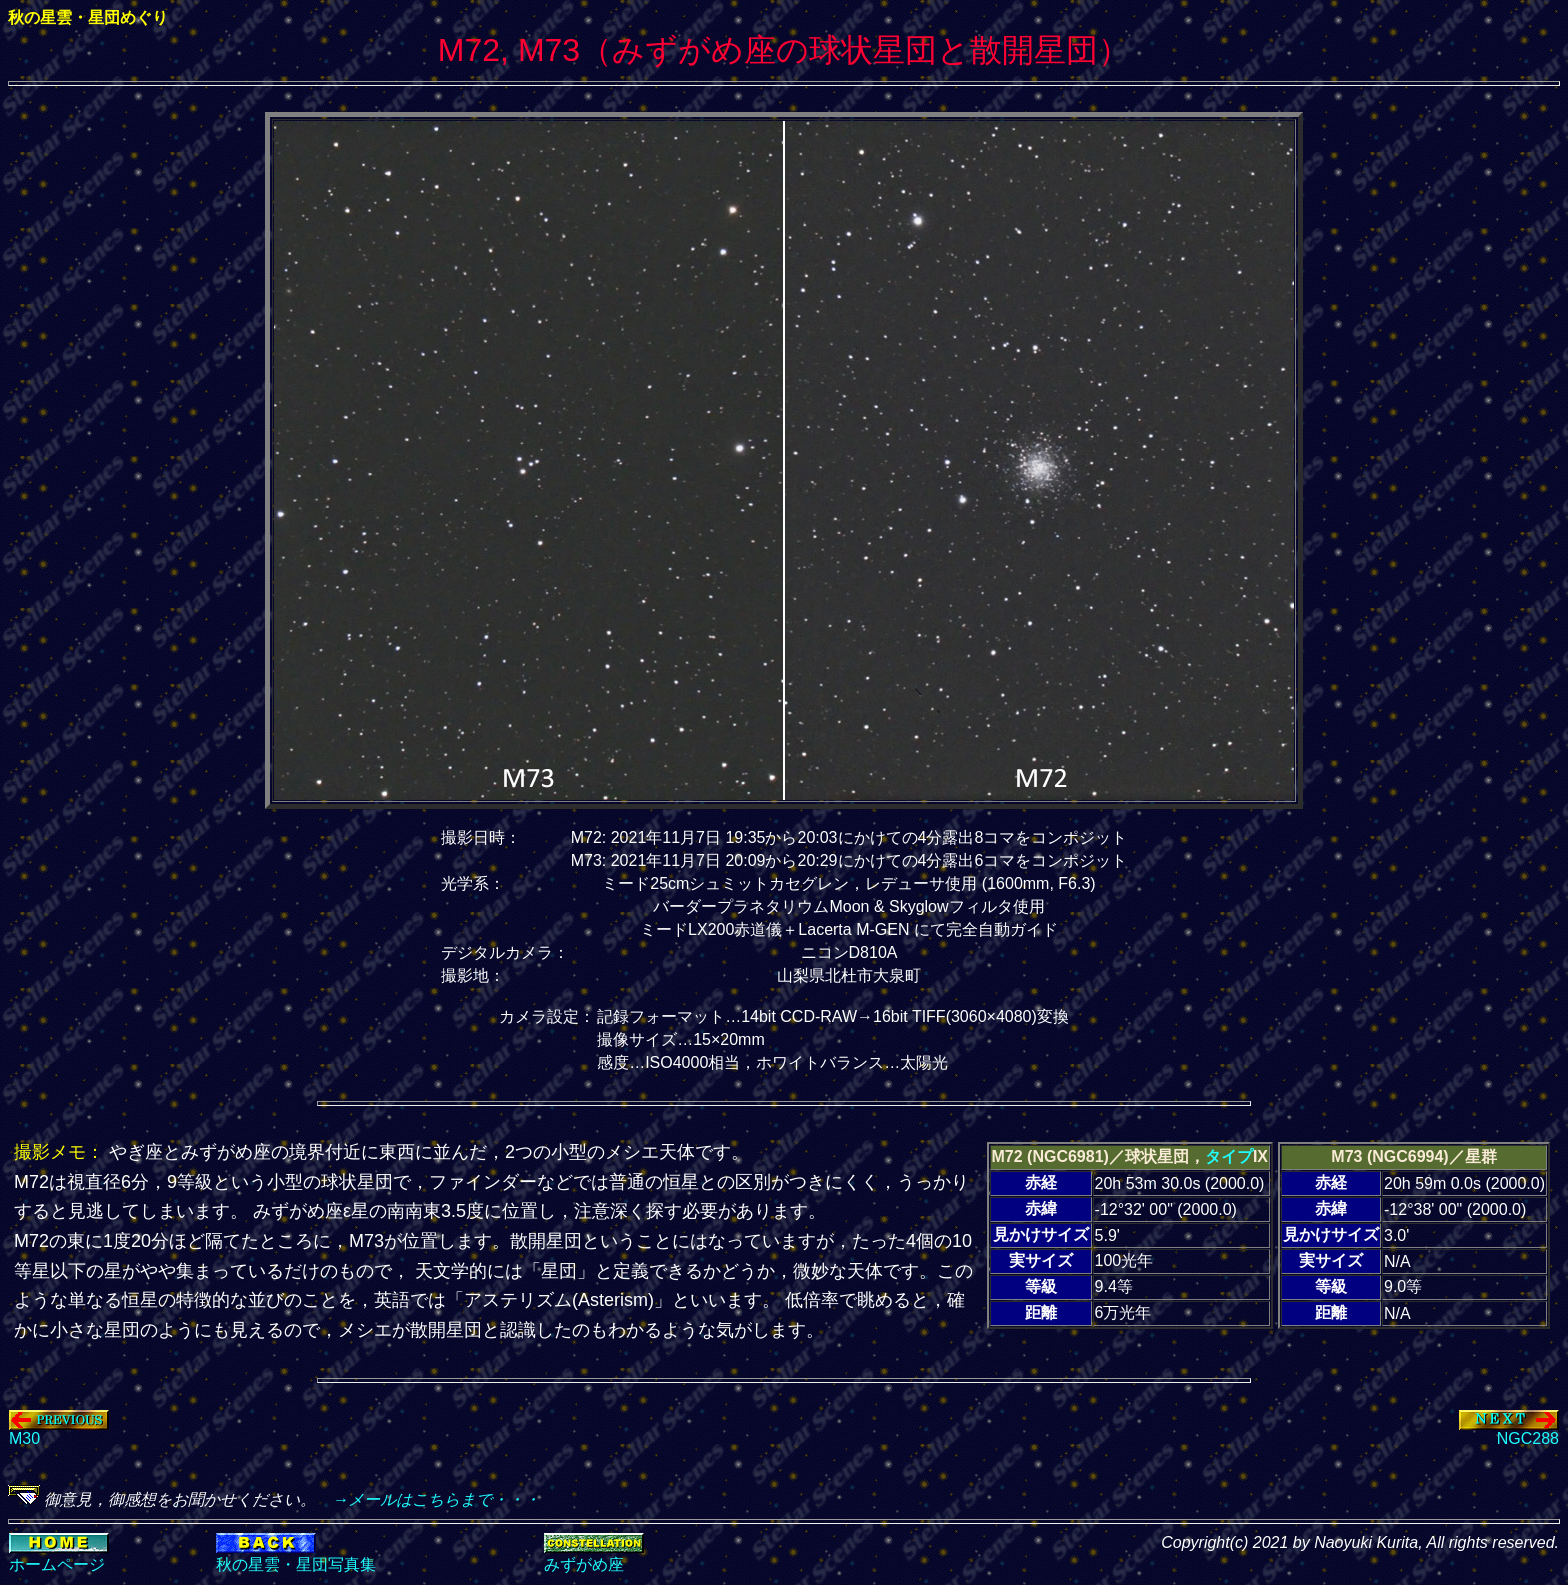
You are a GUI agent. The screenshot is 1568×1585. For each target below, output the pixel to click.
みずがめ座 (584, 1564)
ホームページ (57, 1564)
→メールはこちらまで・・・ (428, 1499)
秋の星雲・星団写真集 (296, 1564)
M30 (59, 1431)
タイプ (1229, 1156)
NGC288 (1509, 1431)
